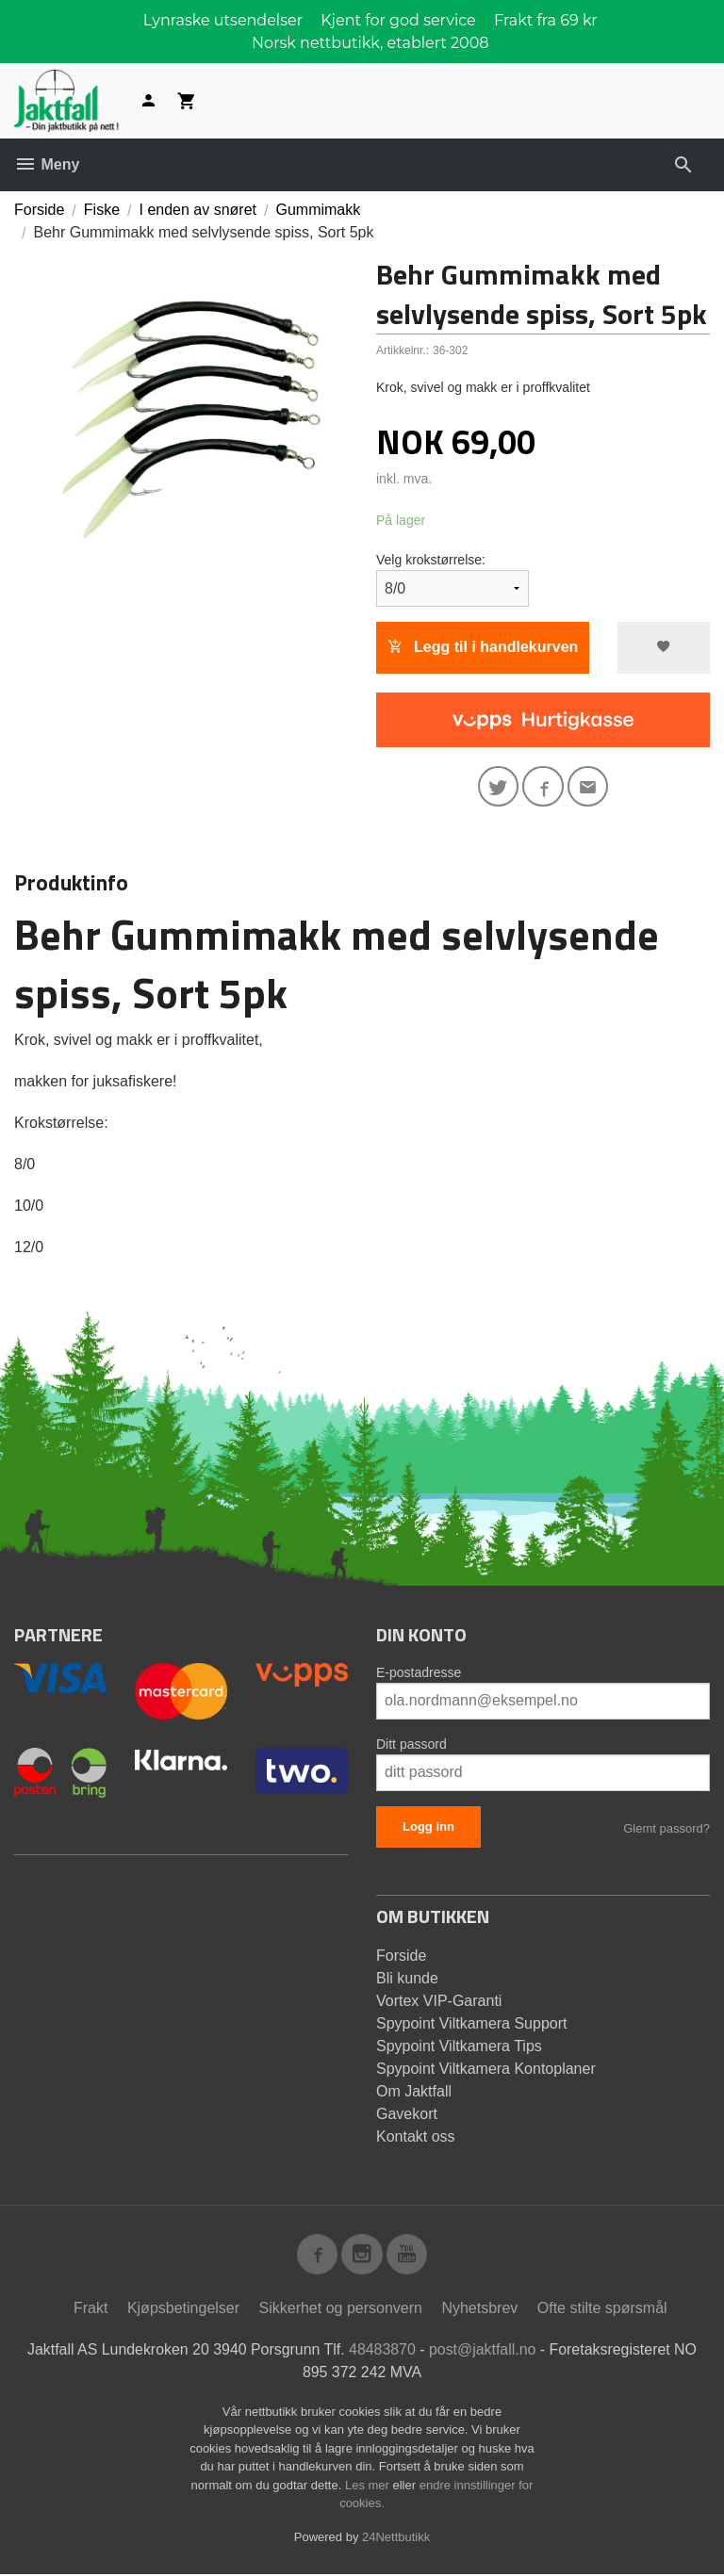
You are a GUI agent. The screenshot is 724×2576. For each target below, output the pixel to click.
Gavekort (406, 2114)
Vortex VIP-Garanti (439, 2001)
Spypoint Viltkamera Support (471, 2023)
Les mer (369, 2486)
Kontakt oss (415, 2136)
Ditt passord (411, 1744)
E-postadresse (418, 1672)
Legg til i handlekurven (483, 647)
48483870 (382, 2350)
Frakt (90, 2309)
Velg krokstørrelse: (430, 559)
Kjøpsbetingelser (183, 2309)
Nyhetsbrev (479, 2309)
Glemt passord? (666, 1828)
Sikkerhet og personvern (340, 2309)
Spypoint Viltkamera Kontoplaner (486, 2069)
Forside (39, 210)
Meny (46, 164)
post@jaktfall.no (482, 2350)
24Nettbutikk (396, 2538)
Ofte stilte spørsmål (602, 2309)
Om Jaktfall (414, 2091)
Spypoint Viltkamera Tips (459, 2046)
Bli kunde (407, 1978)
